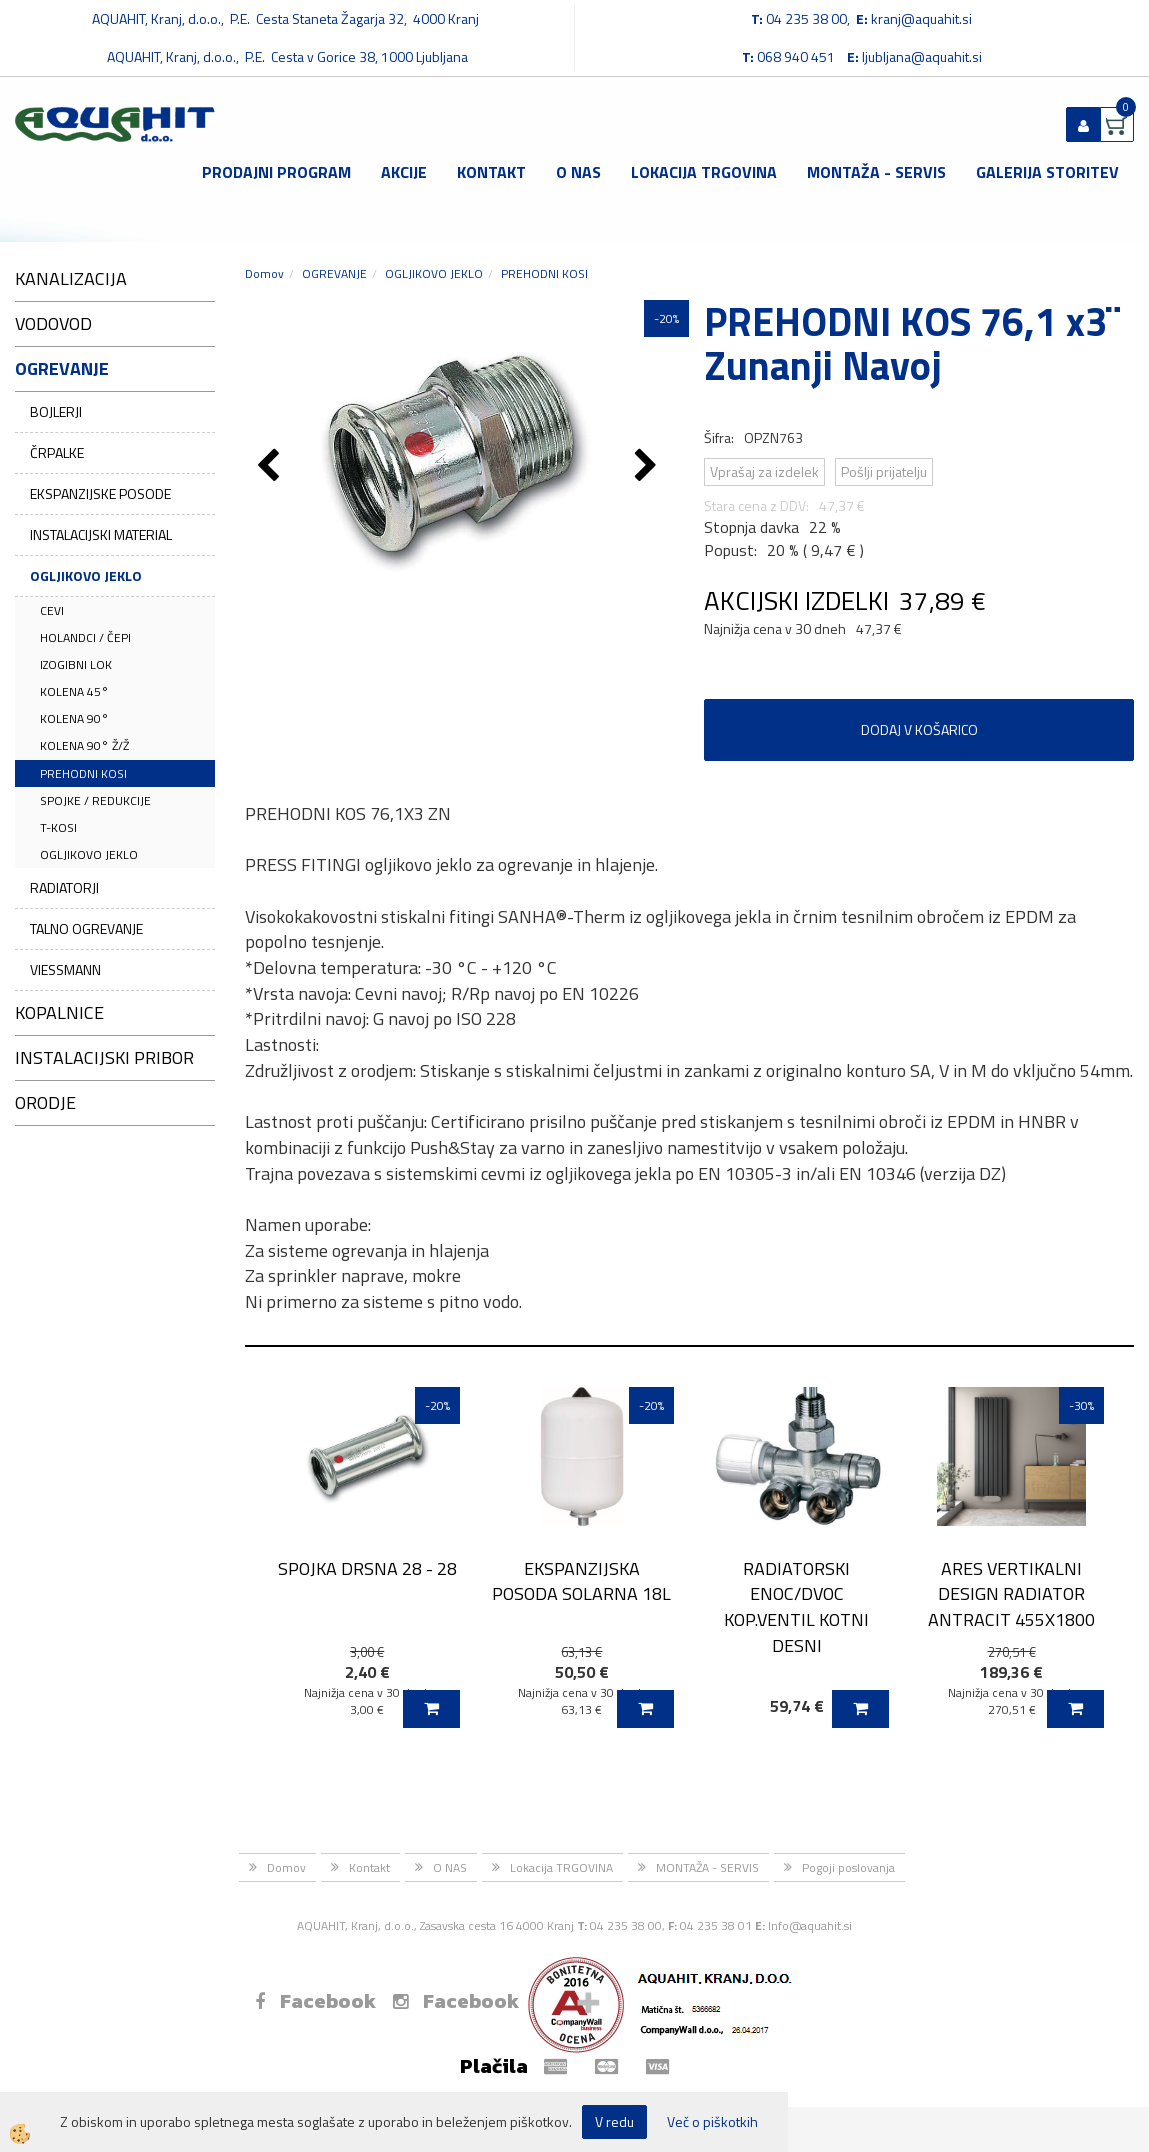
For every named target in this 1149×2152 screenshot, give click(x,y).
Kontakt (491, 172)
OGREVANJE (334, 273)
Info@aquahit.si (810, 1925)
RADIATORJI (64, 887)
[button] (648, 467)
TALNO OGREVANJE (86, 928)
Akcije (404, 172)
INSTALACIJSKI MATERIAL (101, 534)
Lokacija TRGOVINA (704, 172)
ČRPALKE (57, 452)
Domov (264, 273)
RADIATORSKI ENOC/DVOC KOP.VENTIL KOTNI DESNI (796, 1607)
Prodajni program (276, 172)
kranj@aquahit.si (921, 18)
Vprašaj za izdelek (764, 471)
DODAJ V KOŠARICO (919, 729)
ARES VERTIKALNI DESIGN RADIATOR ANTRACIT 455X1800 (1011, 1594)
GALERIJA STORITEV (1047, 172)
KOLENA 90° (74, 718)
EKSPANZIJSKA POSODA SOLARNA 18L (581, 1581)
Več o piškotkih (712, 2122)
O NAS (578, 172)
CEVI (52, 610)
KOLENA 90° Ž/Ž (84, 745)
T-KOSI (58, 827)
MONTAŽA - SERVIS (876, 172)
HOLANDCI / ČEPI (85, 637)
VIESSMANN (65, 969)
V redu (614, 2121)
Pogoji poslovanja (848, 1867)
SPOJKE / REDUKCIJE (95, 800)
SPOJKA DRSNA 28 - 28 (367, 1568)
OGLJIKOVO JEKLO (86, 575)
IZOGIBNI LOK (76, 664)
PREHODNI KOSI (83, 773)
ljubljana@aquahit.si (922, 56)
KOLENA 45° (74, 691)
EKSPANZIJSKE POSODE (100, 493)
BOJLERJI (56, 411)
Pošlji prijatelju (884, 471)
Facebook (315, 2001)
